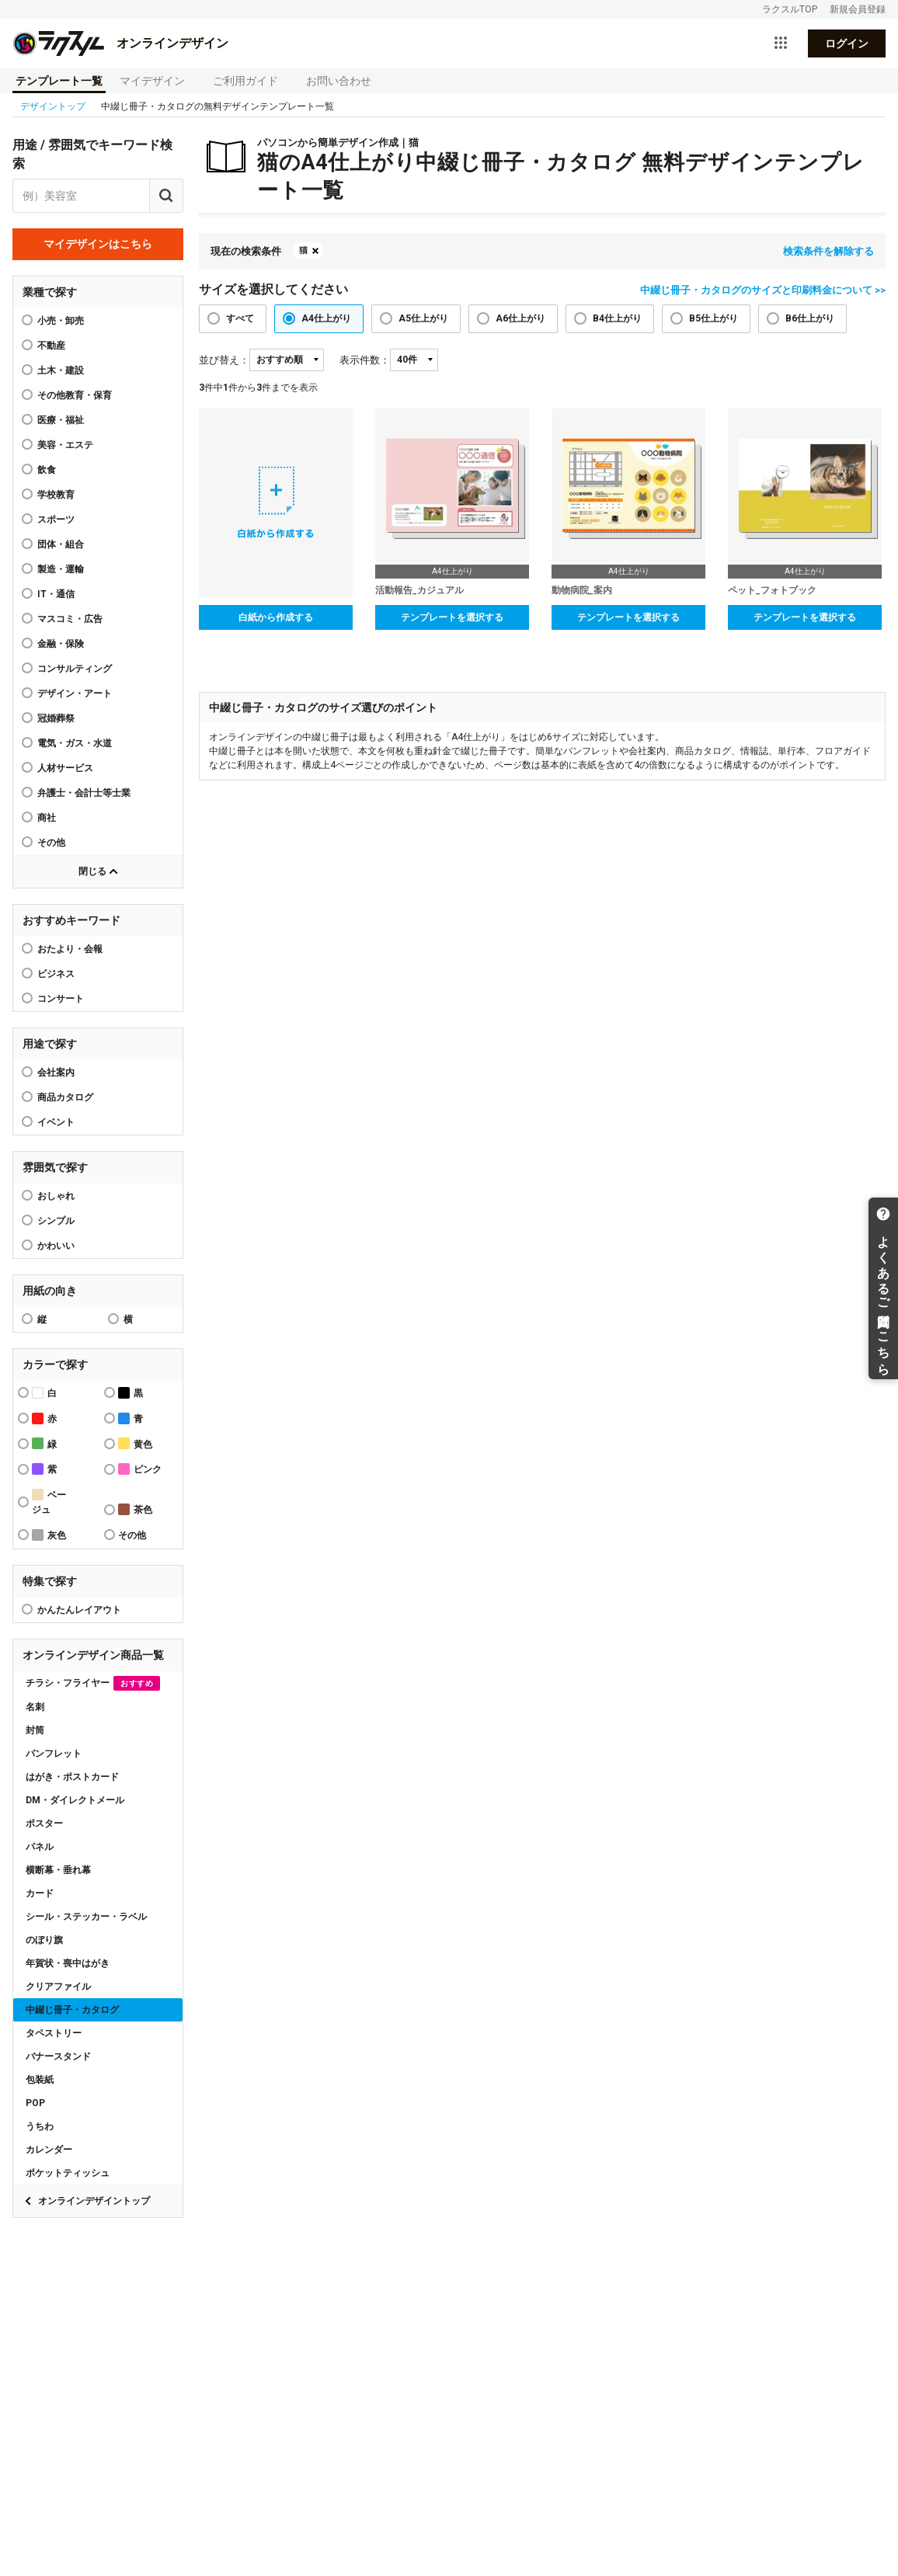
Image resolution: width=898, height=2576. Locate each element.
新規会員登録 (858, 9)
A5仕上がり (423, 318)
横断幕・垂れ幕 (58, 1870)
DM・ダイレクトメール (75, 1800)
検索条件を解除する (828, 251)
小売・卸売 (60, 320)
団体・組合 (60, 544)
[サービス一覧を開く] (780, 43)
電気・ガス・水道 (74, 743)
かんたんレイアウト (79, 1609)
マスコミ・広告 (70, 619)
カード (40, 1893)
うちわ (40, 2126)
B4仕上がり (617, 318)
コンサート (60, 998)
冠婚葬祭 (56, 718)
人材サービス (65, 768)
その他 (51, 842)
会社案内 (56, 1072)
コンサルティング (74, 668)
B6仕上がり (809, 318)
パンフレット (54, 1753)
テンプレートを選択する (452, 617)
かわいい (56, 1245)
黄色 (135, 1443)
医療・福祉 (60, 420)
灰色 (49, 1535)
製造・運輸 (60, 569)
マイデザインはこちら (98, 244)
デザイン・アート (74, 693)
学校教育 (56, 494)
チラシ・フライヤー (93, 1683)
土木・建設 (60, 370)
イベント (56, 1122)
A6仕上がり (520, 318)
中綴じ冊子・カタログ (72, 2009)
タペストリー (54, 2033)
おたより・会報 (70, 949)
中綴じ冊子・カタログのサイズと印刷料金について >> (763, 290)
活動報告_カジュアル (419, 590)
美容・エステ (65, 445)
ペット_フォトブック (772, 590)
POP (35, 2103)
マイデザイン (152, 81)
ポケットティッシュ (68, 2173)
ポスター (44, 1823)
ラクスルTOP (789, 9)
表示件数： (364, 360)
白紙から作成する (275, 617)
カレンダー (49, 2149)
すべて (240, 318)
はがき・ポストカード (72, 1776)
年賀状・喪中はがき (68, 1963)
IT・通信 (56, 594)
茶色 (135, 1509)
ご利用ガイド (245, 81)
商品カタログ (65, 1097)
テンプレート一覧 (59, 81)
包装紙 (40, 2079)
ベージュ (49, 1502)
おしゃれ (56, 1196)
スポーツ (56, 519)
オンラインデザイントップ (94, 2200)
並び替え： (224, 360)
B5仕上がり (713, 318)
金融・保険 (60, 643)
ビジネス (56, 973)
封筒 (35, 1730)
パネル (40, 1846)
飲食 (46, 469)
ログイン (846, 43)
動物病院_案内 (582, 590)
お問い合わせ (338, 81)
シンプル (56, 1220)
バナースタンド (58, 2056)
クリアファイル (58, 1986)
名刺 (35, 1707)
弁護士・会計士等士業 (84, 792)
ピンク (140, 1469)
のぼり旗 (44, 1940)
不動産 (51, 345)
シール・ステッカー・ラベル (86, 1916)
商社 (46, 817)
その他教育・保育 (74, 395)
